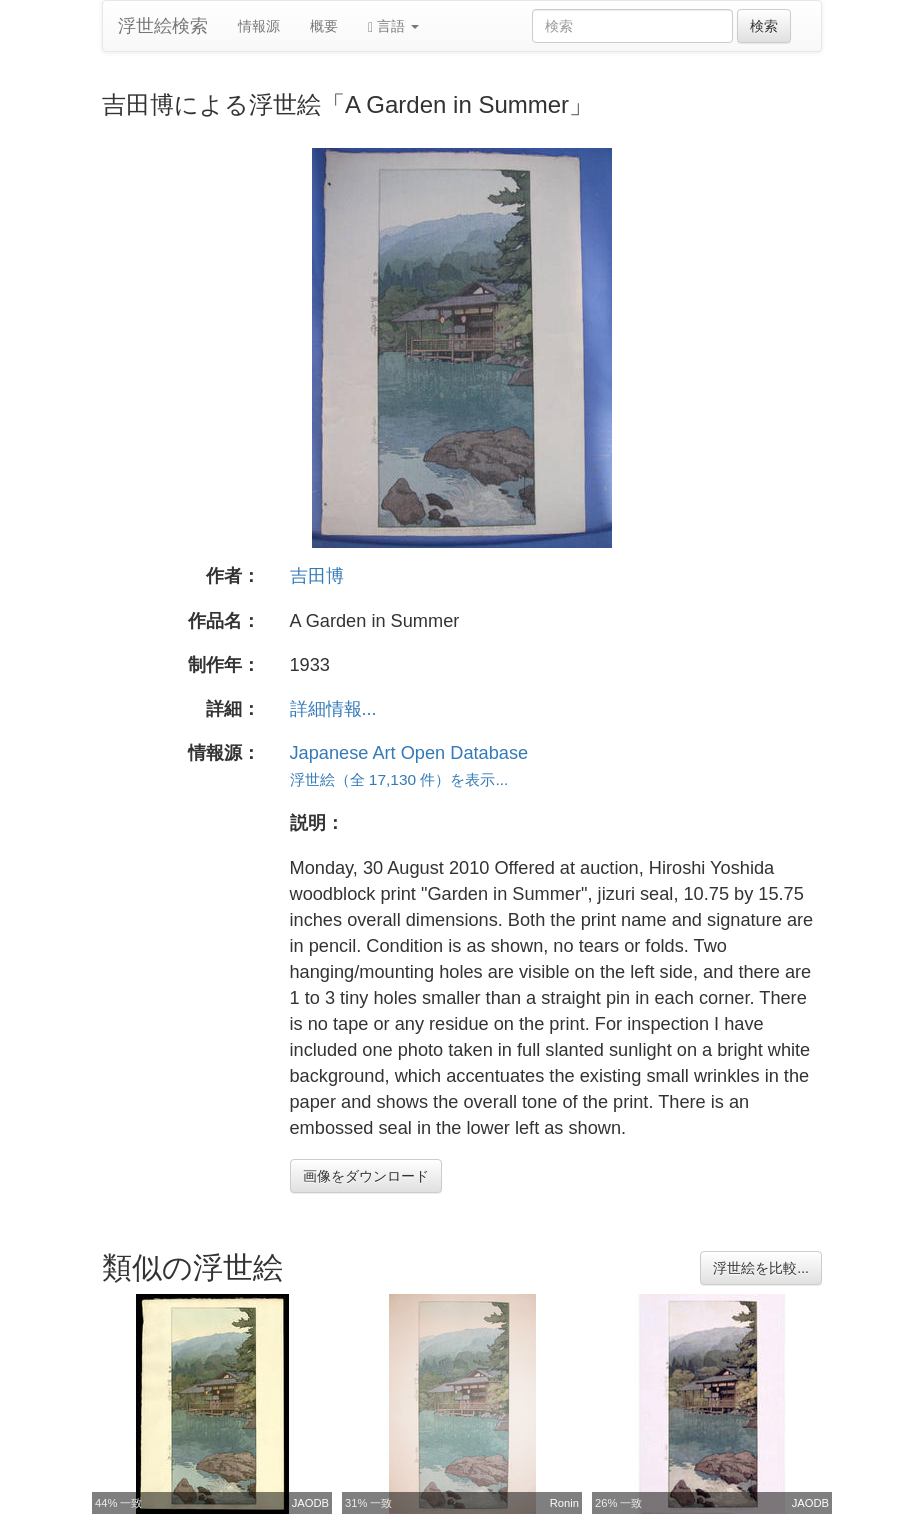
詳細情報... (333, 709)
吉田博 (317, 576)
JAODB (310, 1503)
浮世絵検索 (163, 26)
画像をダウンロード (366, 1176)
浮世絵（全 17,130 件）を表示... (399, 779)
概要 (324, 26)
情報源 (259, 26)
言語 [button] (393, 26)
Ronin (564, 1503)
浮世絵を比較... (761, 1268)
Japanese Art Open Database (409, 753)
